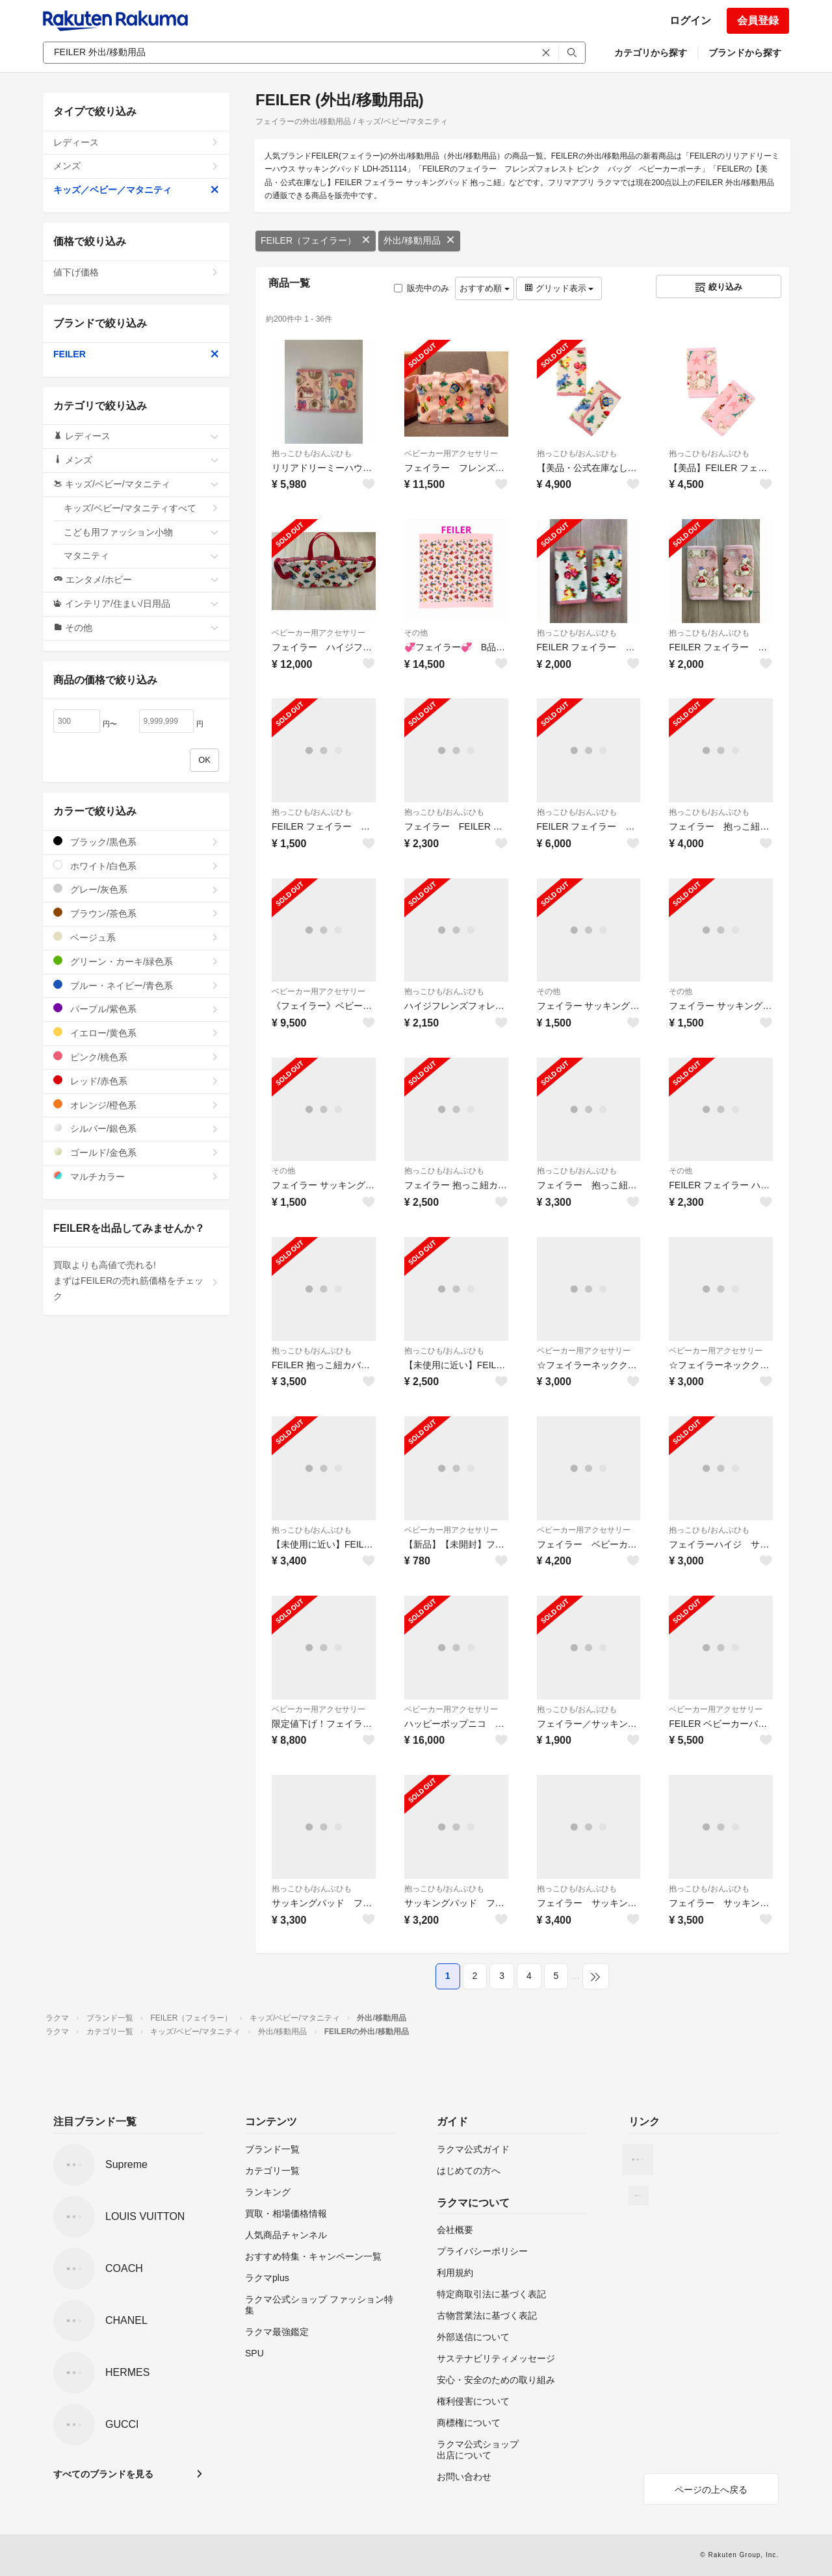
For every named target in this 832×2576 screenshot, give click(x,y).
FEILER (136, 354)
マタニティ (141, 555)
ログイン (690, 20)
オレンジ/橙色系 (136, 1104)
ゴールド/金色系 (136, 1152)
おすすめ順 (485, 288)
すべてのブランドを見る (103, 2474)
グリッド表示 (559, 288)
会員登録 (758, 20)
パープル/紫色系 (136, 1008)
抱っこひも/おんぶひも (312, 453)
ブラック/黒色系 (136, 841)
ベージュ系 (136, 937)
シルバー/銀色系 (136, 1128)
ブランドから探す (744, 52)
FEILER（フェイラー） (315, 240)
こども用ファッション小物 (141, 532)
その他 (416, 632)
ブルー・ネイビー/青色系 (136, 985)
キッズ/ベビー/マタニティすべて (141, 508)
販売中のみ (421, 288)
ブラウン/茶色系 (136, 913)
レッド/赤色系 (136, 1080)
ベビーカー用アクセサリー (451, 453)
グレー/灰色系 (136, 889)
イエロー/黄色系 (136, 1032)
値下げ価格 (136, 272)
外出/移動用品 (419, 240)
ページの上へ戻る (711, 2489)
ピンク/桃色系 (136, 1056)
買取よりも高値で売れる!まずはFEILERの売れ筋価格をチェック (136, 1280)
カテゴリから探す (650, 52)
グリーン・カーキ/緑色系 (136, 961)
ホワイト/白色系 (136, 865)
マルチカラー (136, 1176)
